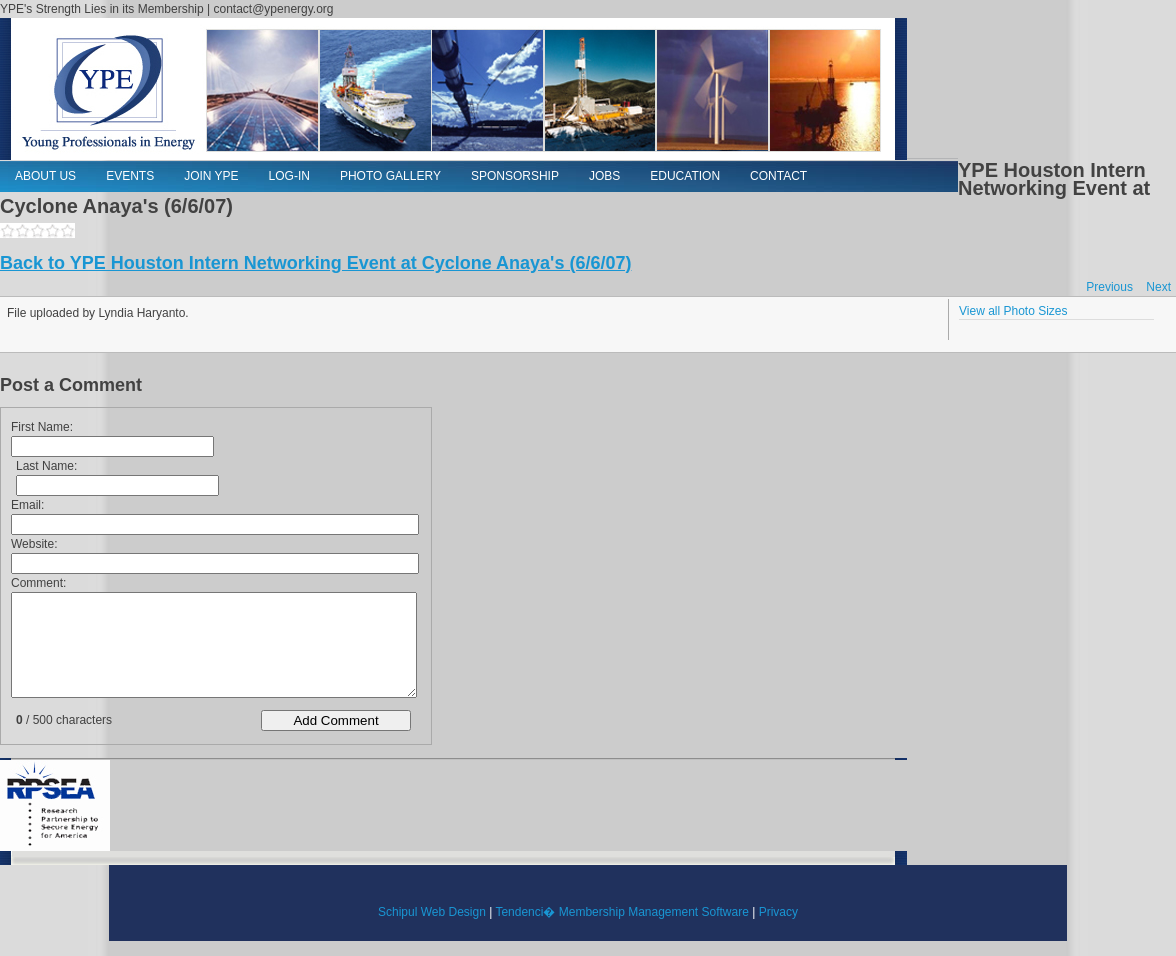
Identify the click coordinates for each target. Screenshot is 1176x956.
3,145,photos (37, 230)
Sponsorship (515, 176)
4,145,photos (52, 230)
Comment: (38, 583)
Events (130, 176)
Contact (778, 176)
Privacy (778, 912)
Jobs (604, 176)
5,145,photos (67, 230)
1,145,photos (7, 230)
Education (685, 176)
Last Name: (46, 466)
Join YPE (211, 176)
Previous (1109, 287)
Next (1158, 287)
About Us (45, 176)
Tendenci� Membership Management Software (621, 912)
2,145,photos (22, 230)
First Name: (42, 427)
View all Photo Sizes (1013, 311)
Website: (34, 544)
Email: (27, 505)
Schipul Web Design (432, 912)
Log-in (289, 176)
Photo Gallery (390, 176)
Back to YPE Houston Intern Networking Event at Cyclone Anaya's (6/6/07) (315, 263)
